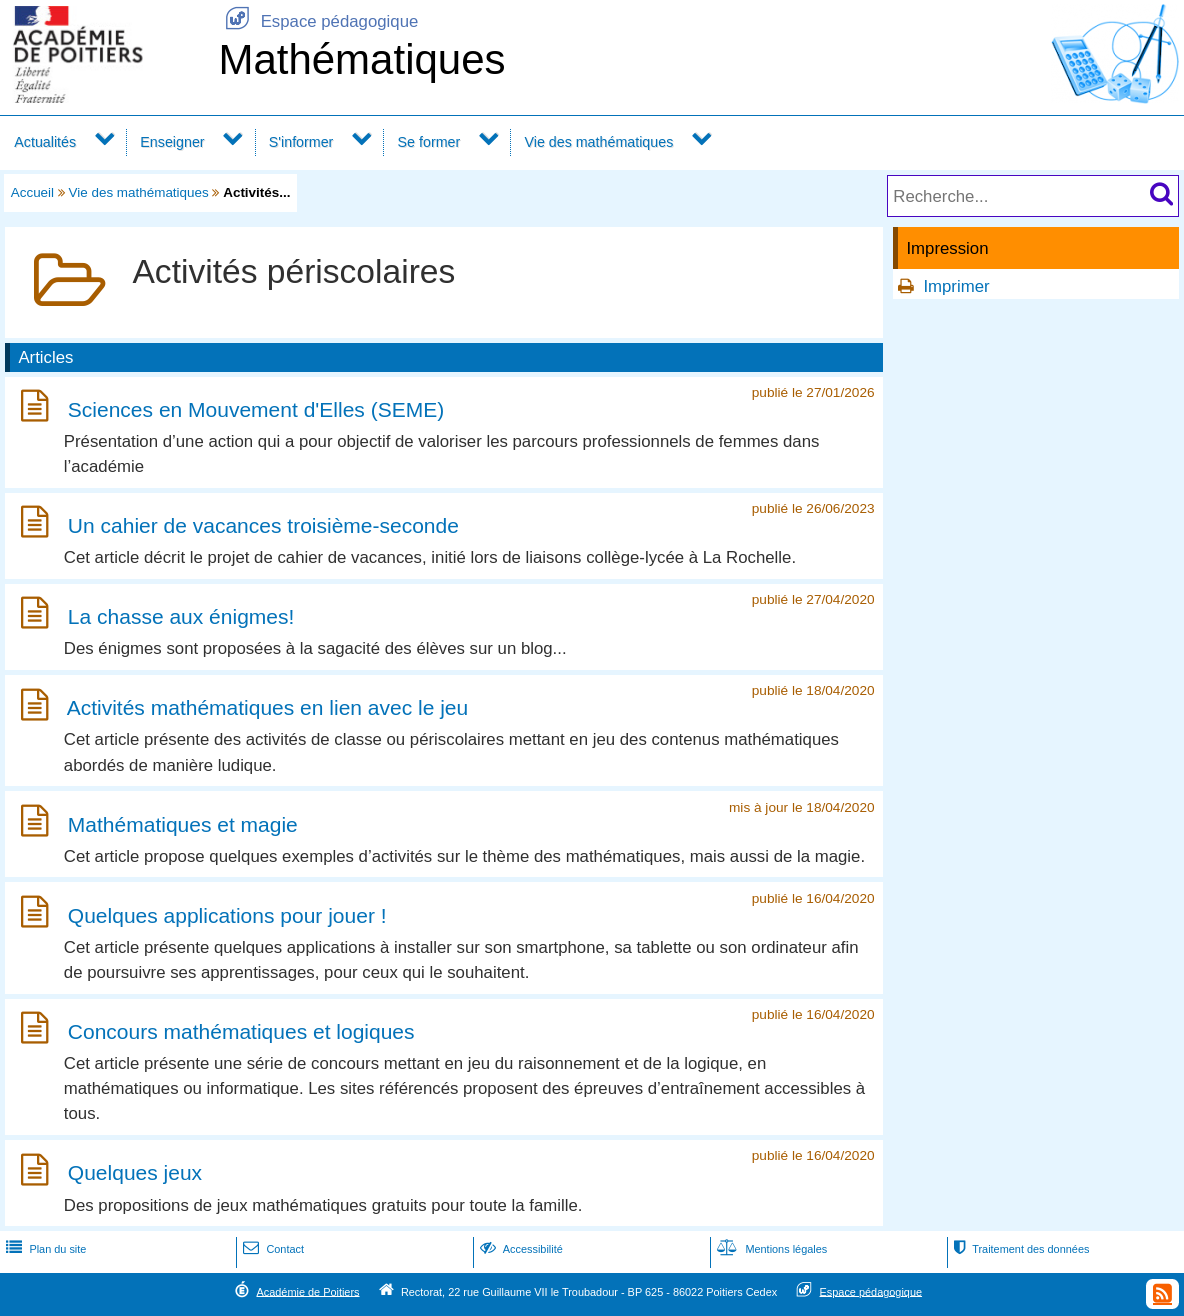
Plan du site (44, 1249)
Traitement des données (1019, 1249)
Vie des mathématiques (598, 142)
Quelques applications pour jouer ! (227, 915)
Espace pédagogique (318, 21)
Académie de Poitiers (307, 1291)
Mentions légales (770, 1249)
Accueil (32, 192)
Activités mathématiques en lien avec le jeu (268, 708)
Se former (429, 142)
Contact (271, 1249)
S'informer (301, 142)
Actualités (45, 142)
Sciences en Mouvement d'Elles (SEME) (256, 409)
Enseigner (172, 142)
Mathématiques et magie (183, 824)
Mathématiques (361, 59)
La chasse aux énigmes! (181, 616)
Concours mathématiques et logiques (241, 1031)
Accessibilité (519, 1249)
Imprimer (956, 286)
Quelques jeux (135, 1173)
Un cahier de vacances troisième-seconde (263, 525)
